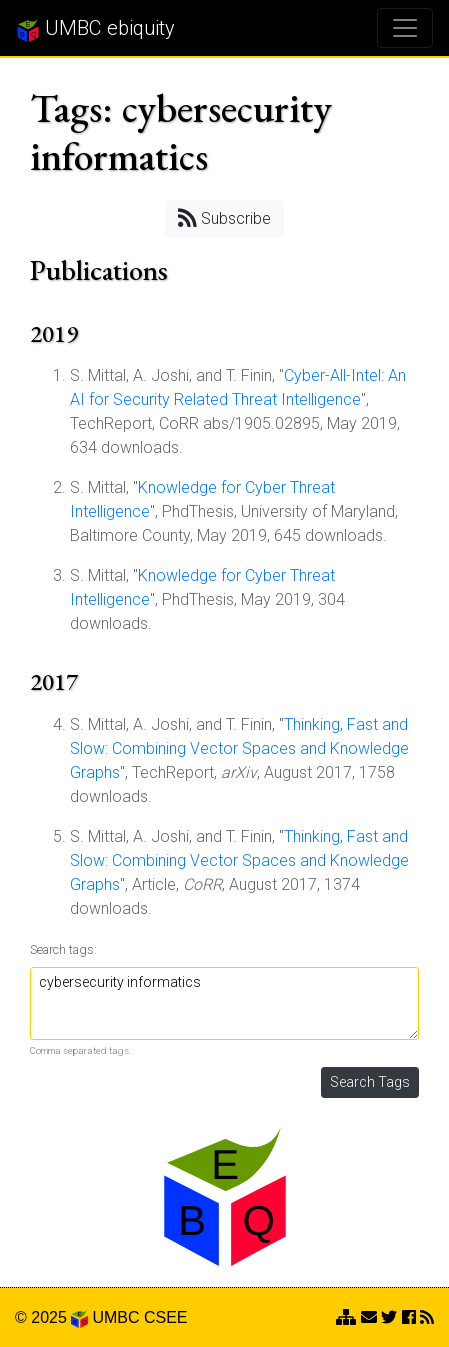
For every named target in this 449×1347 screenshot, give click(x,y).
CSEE (166, 1317)
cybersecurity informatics (224, 1003)
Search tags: (63, 949)
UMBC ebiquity (95, 29)
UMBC (115, 1317)
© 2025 (51, 1317)
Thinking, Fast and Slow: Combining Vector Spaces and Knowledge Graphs (239, 748)
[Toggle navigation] (405, 28)
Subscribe (224, 217)
